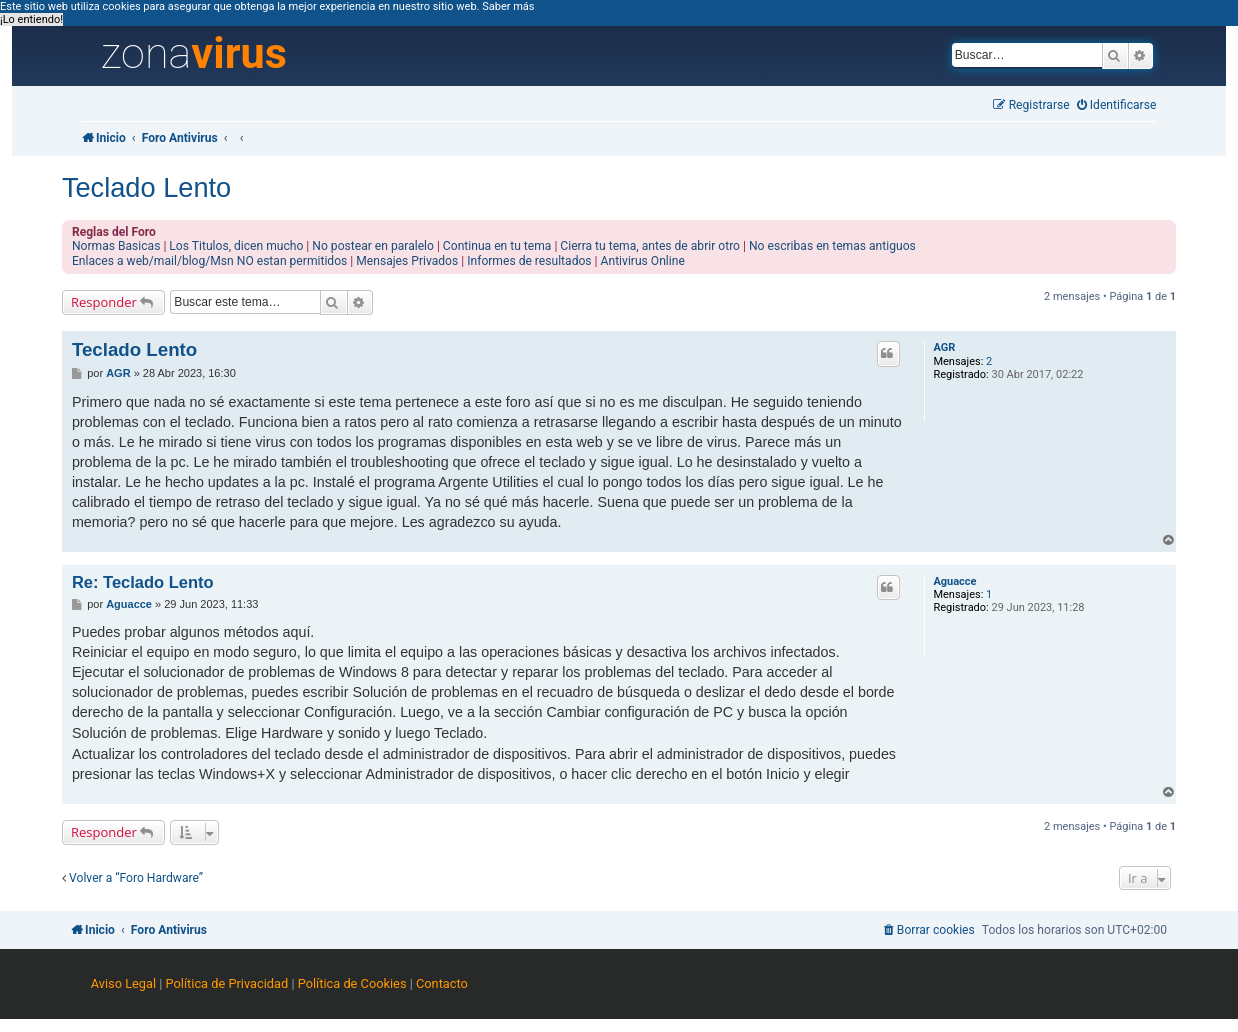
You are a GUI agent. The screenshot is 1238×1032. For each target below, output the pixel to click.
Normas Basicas (116, 246)
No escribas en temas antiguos (832, 246)
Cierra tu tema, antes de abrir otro (650, 246)
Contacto (442, 983)
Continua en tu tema (497, 246)
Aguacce (954, 581)
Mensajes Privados (407, 261)
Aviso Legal (123, 983)
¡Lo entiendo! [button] (31, 19)
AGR (944, 347)
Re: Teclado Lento (143, 582)
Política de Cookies (352, 983)
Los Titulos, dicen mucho (236, 246)
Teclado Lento (146, 187)
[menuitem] (1117, 105)
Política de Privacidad (227, 983)
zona (194, 54)
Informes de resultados (529, 261)
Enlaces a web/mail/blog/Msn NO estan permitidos (209, 261)
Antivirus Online (643, 261)
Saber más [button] (508, 6)
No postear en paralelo (373, 246)
